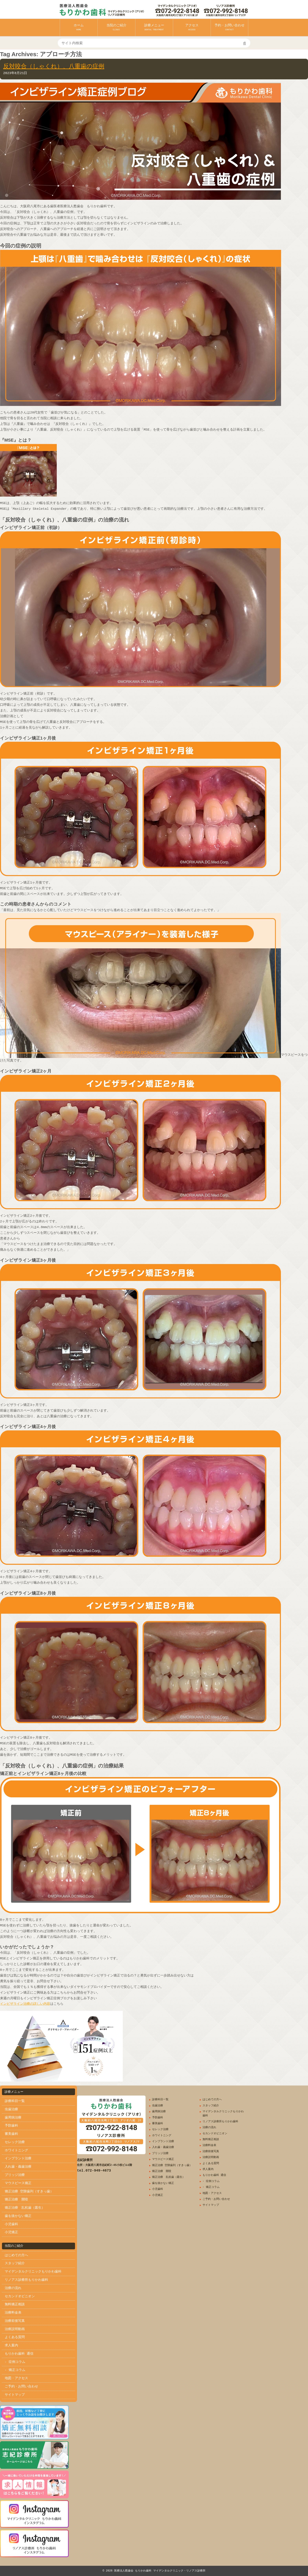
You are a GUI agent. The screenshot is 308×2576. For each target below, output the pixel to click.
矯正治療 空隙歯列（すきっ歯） (29, 2191)
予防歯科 (11, 2125)
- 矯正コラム (15, 2370)
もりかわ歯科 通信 (19, 2353)
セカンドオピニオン (20, 2296)
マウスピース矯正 (18, 2183)
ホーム (79, 27)
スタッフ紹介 (15, 2263)
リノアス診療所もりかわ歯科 (26, 2280)
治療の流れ (13, 2288)
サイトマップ (15, 2395)
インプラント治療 (18, 2158)
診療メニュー (154, 27)
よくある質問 (15, 2337)
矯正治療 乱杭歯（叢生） (25, 2208)
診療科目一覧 (15, 2101)
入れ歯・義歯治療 (18, 2166)
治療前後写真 (15, 2321)
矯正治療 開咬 (16, 2199)
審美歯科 (11, 2134)
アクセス (192, 27)
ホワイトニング (16, 2150)
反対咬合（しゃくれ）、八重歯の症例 (53, 66)
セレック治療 (15, 2142)
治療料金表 (13, 2312)
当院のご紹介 (116, 27)
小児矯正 (11, 2232)
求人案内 (11, 2345)
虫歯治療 (11, 2109)
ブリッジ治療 (15, 2175)
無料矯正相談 (15, 2304)
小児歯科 (11, 2224)
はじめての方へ (16, 2255)
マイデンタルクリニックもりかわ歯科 (33, 2271)
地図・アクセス (16, 2378)
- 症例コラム (15, 2362)
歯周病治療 (13, 2117)
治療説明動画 (15, 2329)
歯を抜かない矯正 (18, 2216)
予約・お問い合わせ (229, 27)
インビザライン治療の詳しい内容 (25, 2004)
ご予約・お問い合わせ (21, 2386)
